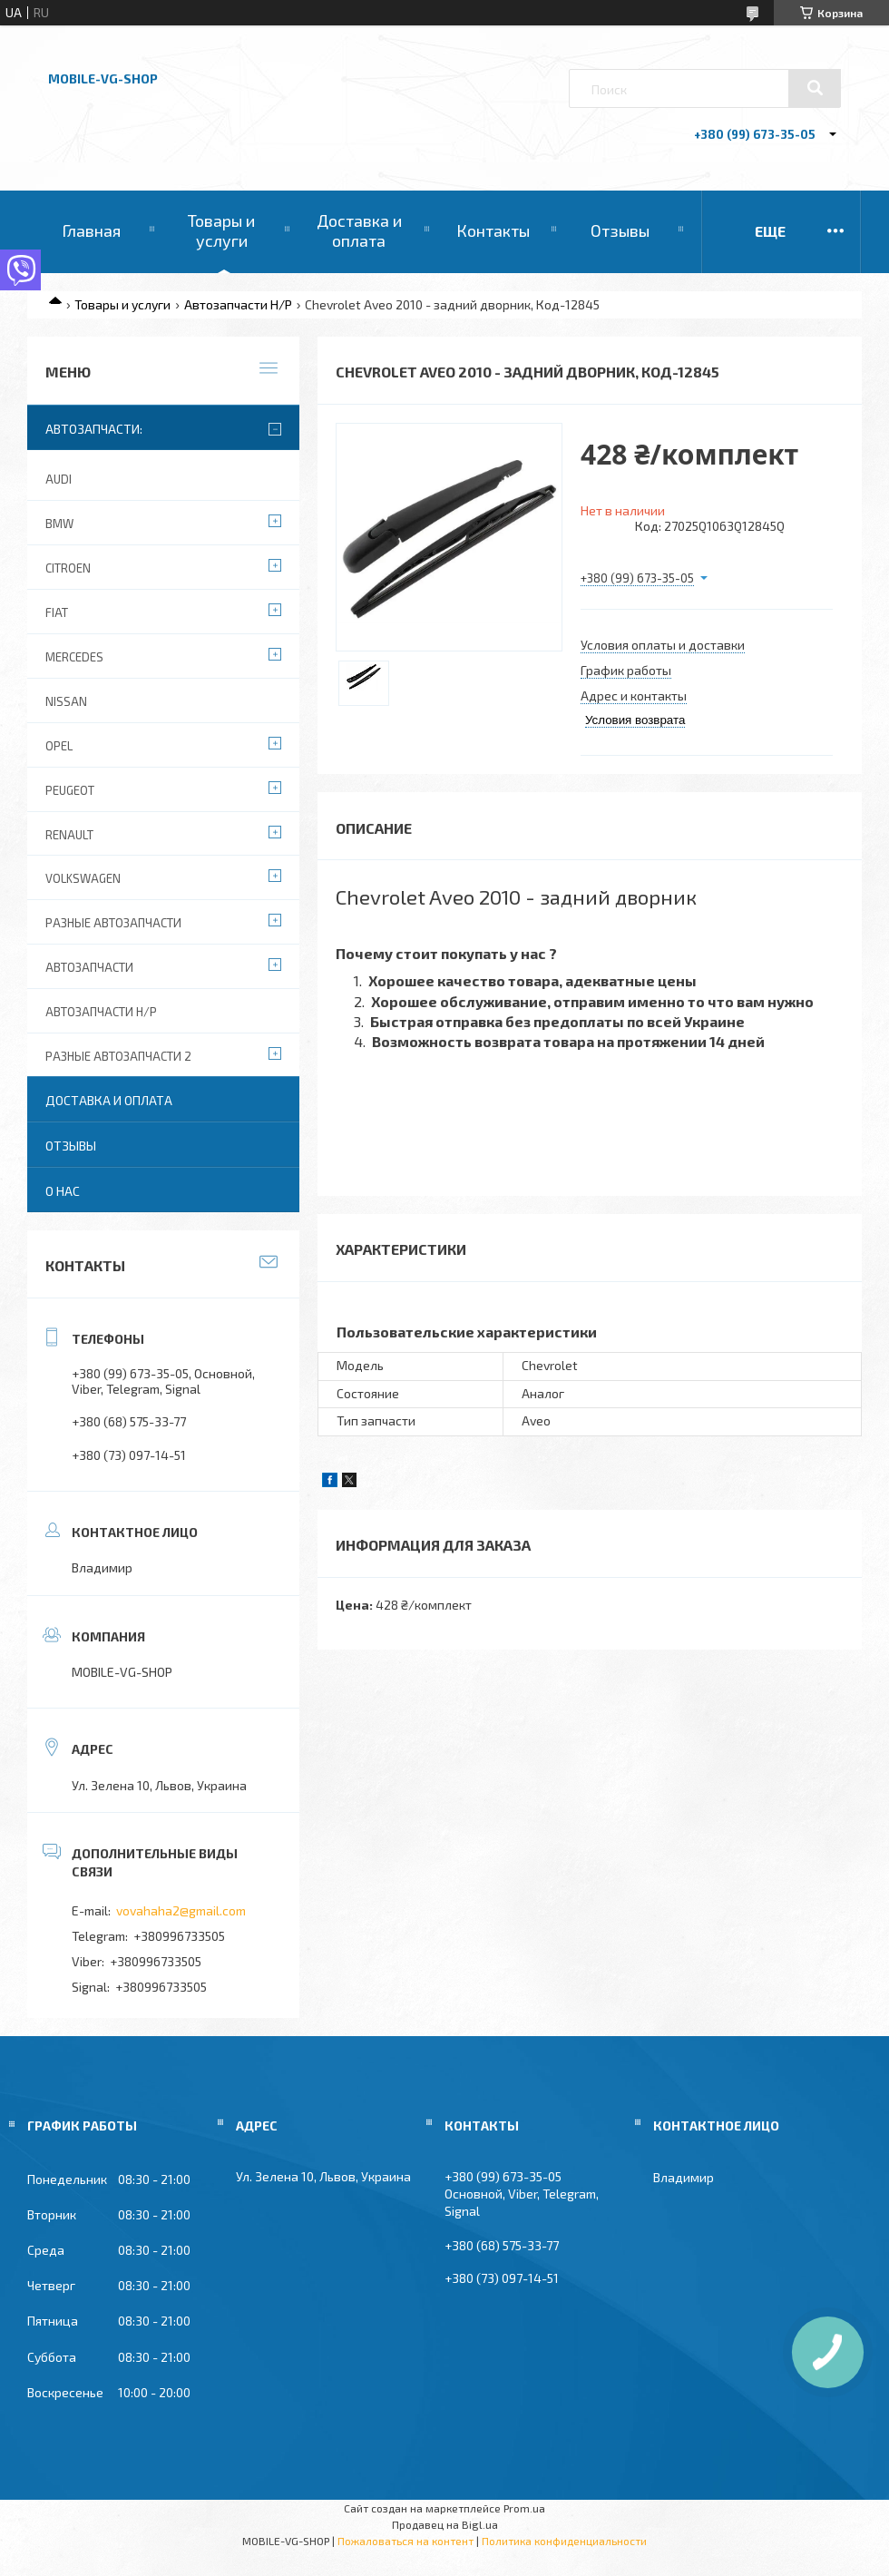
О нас (62, 1191)
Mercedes (74, 657)
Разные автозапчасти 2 (118, 1056)
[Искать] (814, 88)
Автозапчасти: (93, 428)
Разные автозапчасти (113, 923)
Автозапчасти (89, 967)
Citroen (68, 568)
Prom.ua (524, 2508)
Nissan (66, 701)
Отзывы (620, 230)
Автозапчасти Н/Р (238, 304)
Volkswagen (83, 878)
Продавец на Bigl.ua (445, 2524)
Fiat (56, 612)
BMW (59, 523)
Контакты (493, 230)
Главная (91, 230)
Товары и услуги (221, 230)
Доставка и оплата (359, 230)
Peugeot (69, 790)
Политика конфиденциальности (564, 2540)
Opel (59, 746)
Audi (58, 479)
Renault (69, 835)
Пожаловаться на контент (405, 2540)
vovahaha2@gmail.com (181, 1910)
